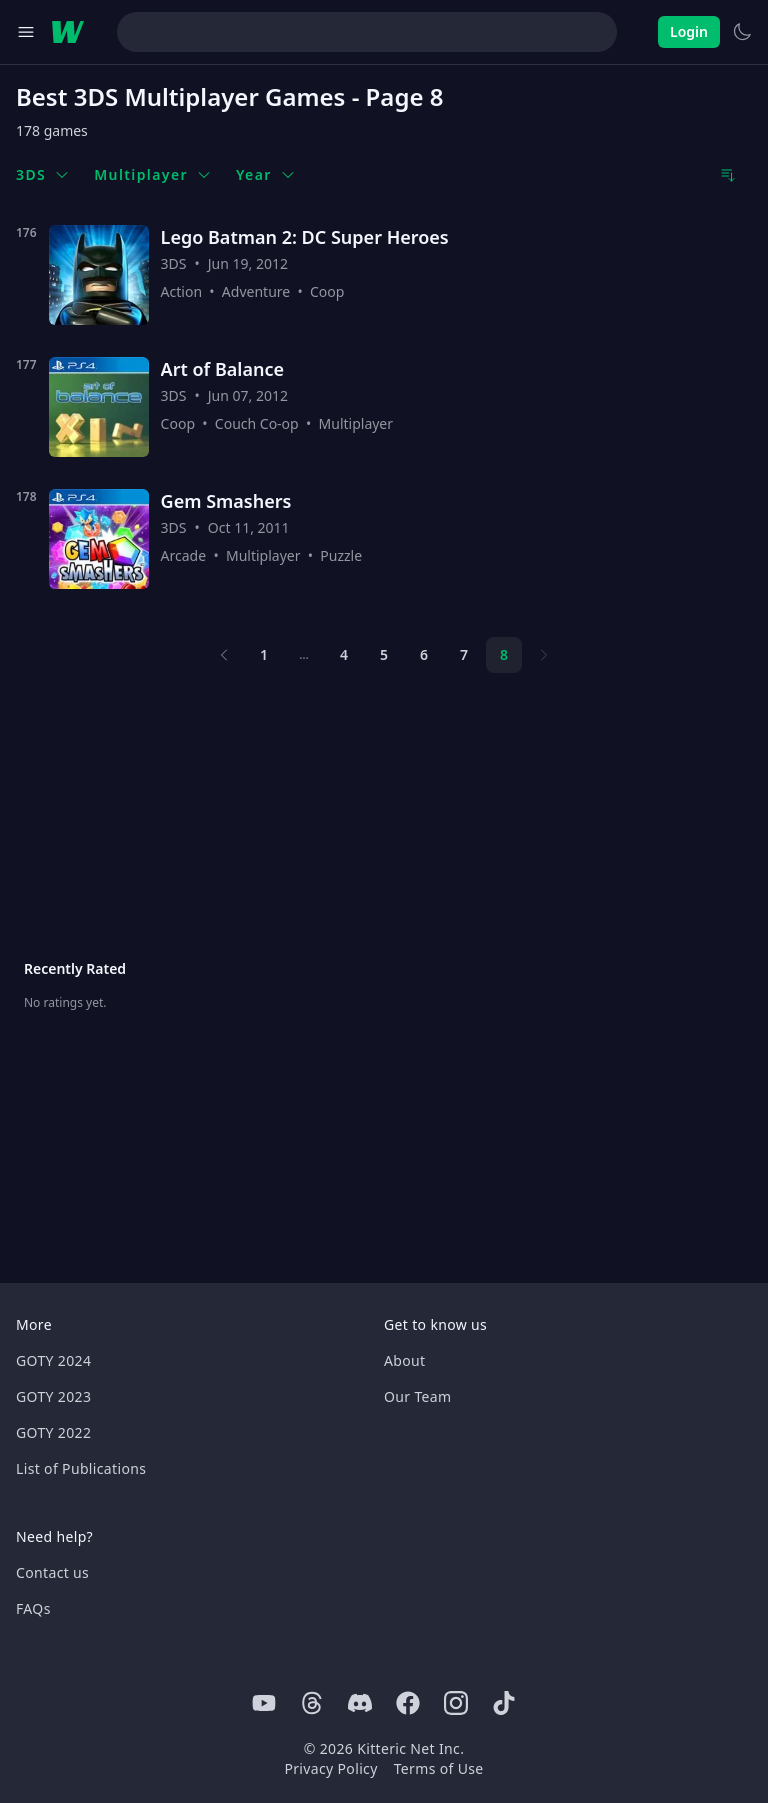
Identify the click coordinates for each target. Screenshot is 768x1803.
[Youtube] (264, 1703)
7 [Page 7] (464, 654)
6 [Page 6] (424, 654)
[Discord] (360, 1703)
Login (689, 31)
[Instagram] (456, 1703)
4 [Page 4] (344, 654)
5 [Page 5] (384, 654)
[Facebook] (408, 1703)
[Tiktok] (504, 1703)
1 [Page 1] (264, 654)
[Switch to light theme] (742, 32)
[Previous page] (224, 655)
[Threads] (312, 1703)
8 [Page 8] (504, 654)
